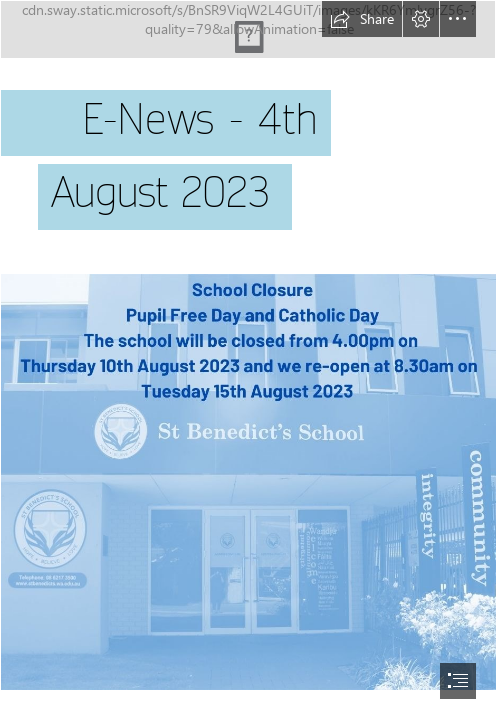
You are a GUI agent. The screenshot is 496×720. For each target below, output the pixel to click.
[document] (248, 360)
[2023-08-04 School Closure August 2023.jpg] (248, 481)
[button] (362, 19)
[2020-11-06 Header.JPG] (248, 133)
